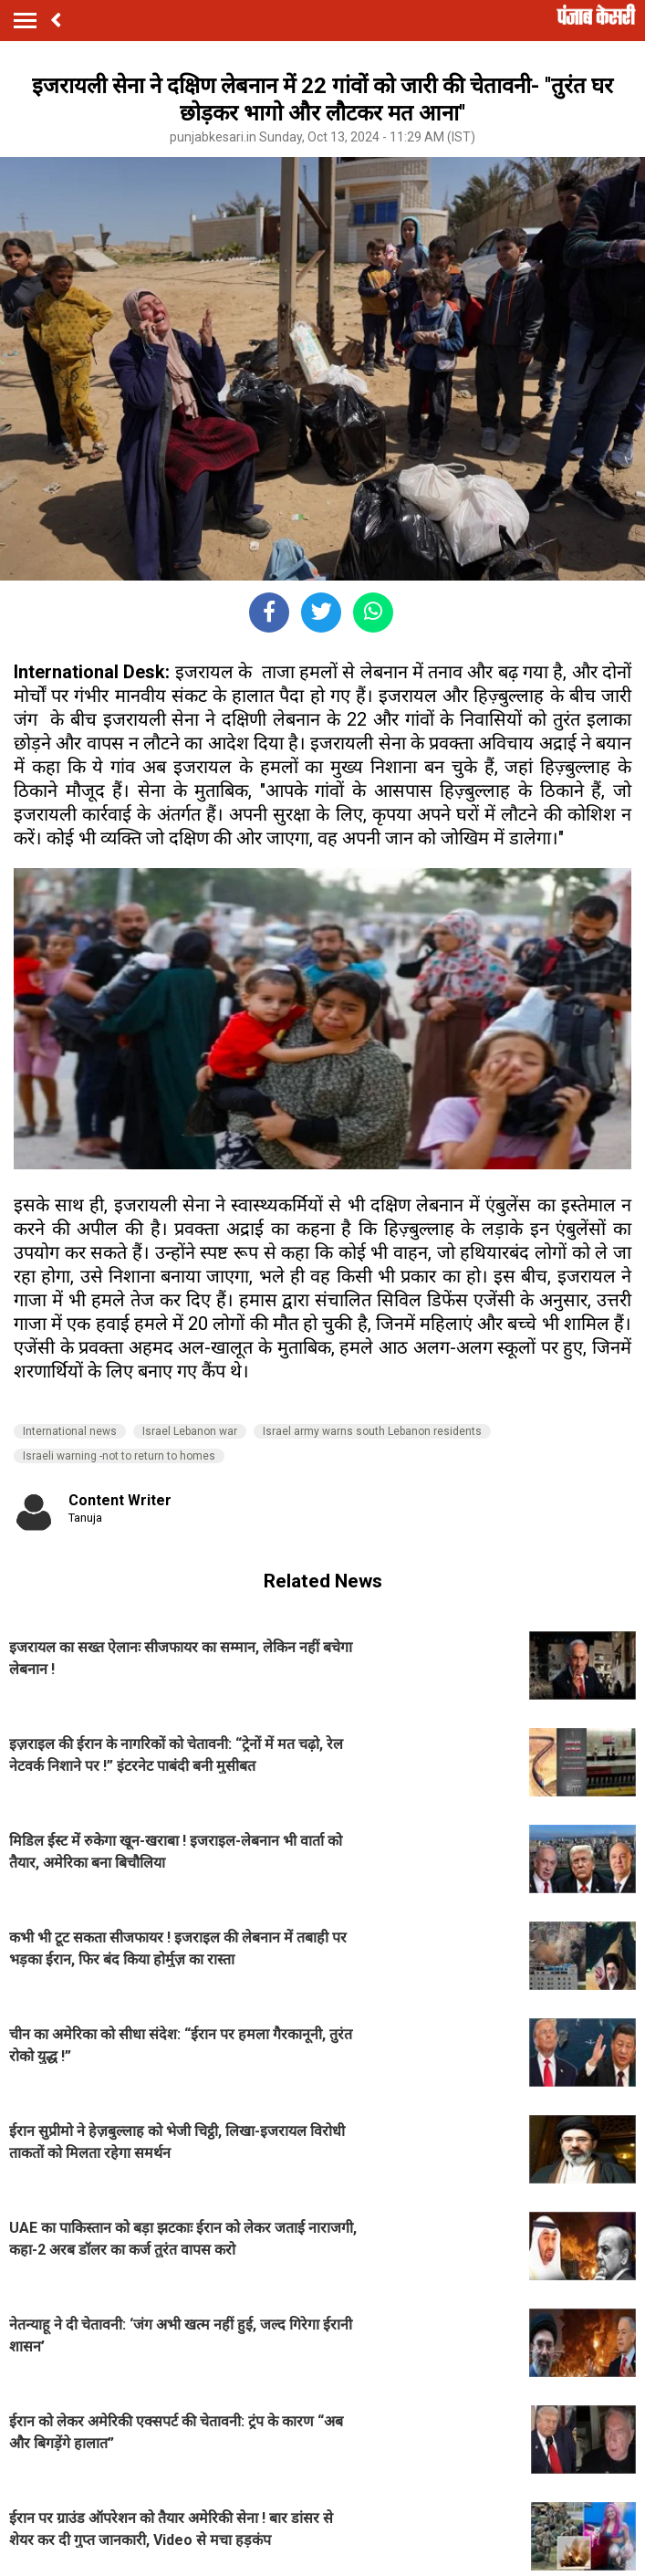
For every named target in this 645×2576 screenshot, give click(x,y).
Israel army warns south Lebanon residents (372, 1431)
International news (70, 1431)
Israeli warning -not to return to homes (119, 1456)
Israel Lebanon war (189, 1431)
